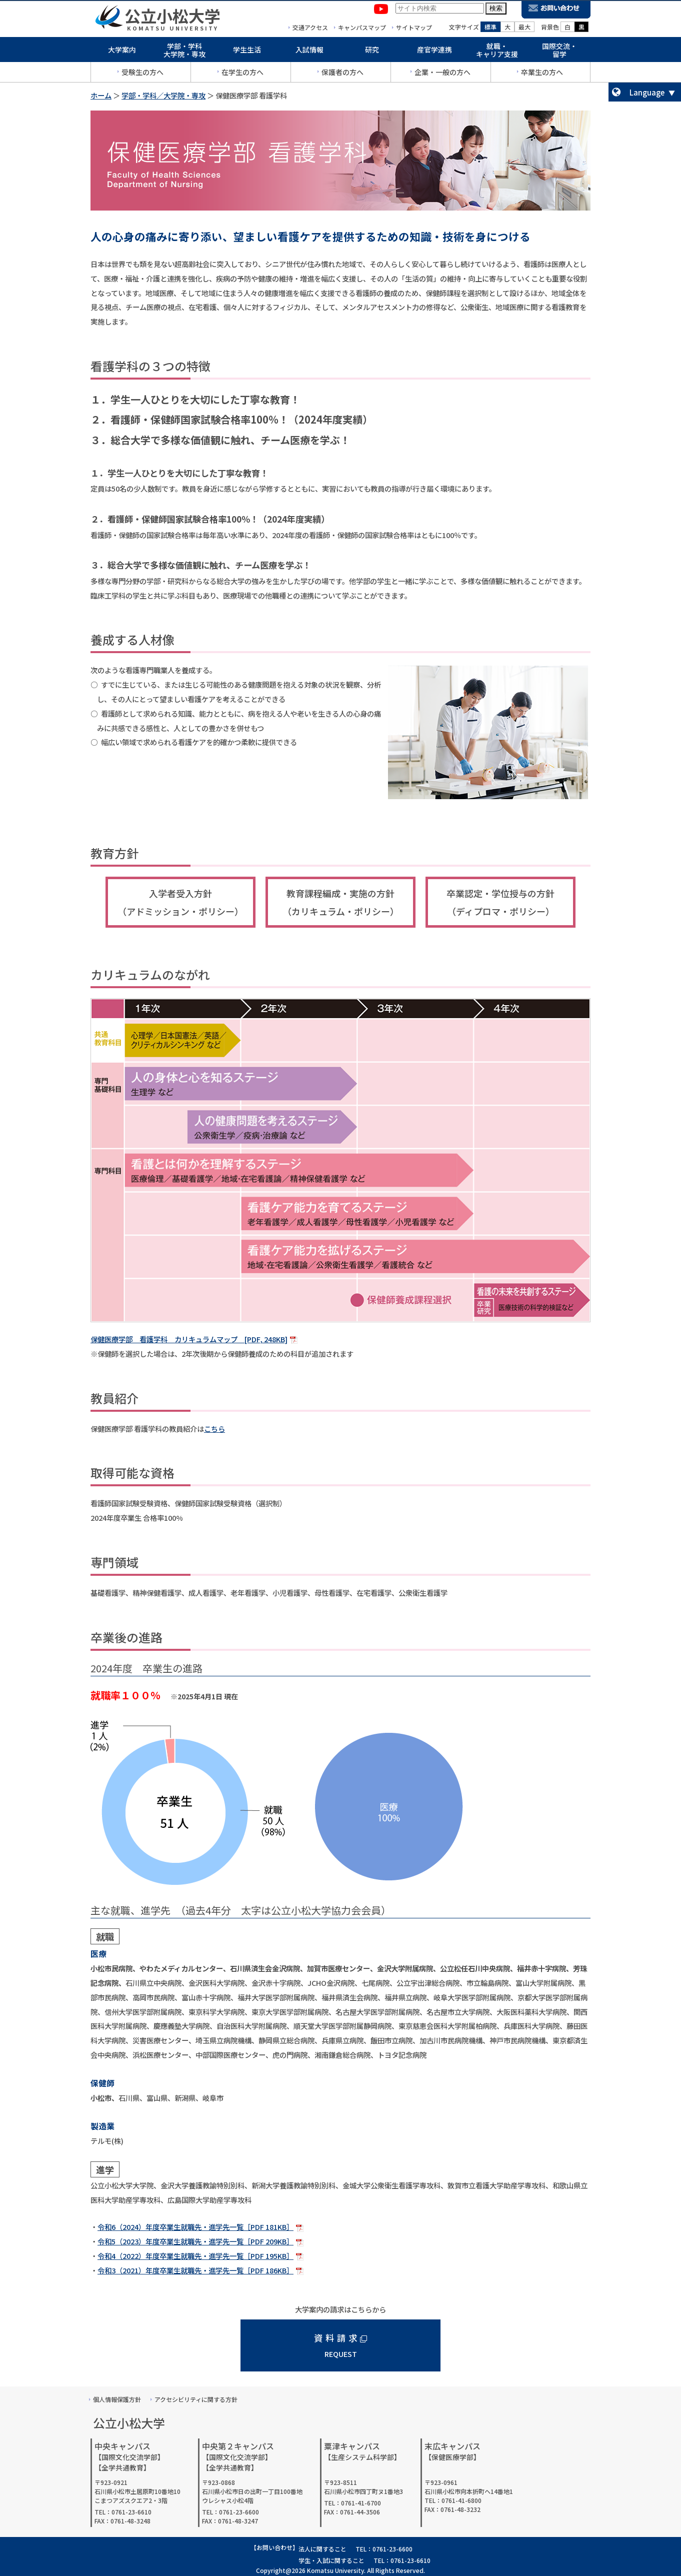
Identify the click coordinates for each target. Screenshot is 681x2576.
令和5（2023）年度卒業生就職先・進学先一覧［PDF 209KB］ (196, 2241)
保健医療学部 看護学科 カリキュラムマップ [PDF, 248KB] (189, 1339)
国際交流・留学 (559, 52)
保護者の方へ (343, 74)
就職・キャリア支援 (497, 52)
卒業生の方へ (542, 74)
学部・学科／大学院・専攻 (164, 95)
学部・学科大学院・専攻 (185, 52)
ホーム (101, 95)
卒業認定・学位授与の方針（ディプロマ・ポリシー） (500, 902)
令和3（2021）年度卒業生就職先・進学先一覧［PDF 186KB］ (196, 2270)
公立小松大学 (172, 17)
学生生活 (247, 51)
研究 (372, 51)
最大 (524, 28)
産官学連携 (434, 51)
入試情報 (310, 51)
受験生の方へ (143, 74)
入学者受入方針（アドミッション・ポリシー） (181, 902)
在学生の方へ (243, 74)
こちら (214, 1428)
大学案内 (122, 51)
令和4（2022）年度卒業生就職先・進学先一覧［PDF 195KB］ (196, 2255)
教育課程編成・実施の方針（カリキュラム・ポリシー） (340, 902)
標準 (490, 28)
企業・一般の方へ (442, 74)
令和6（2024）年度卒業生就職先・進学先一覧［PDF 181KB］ (196, 2226)
